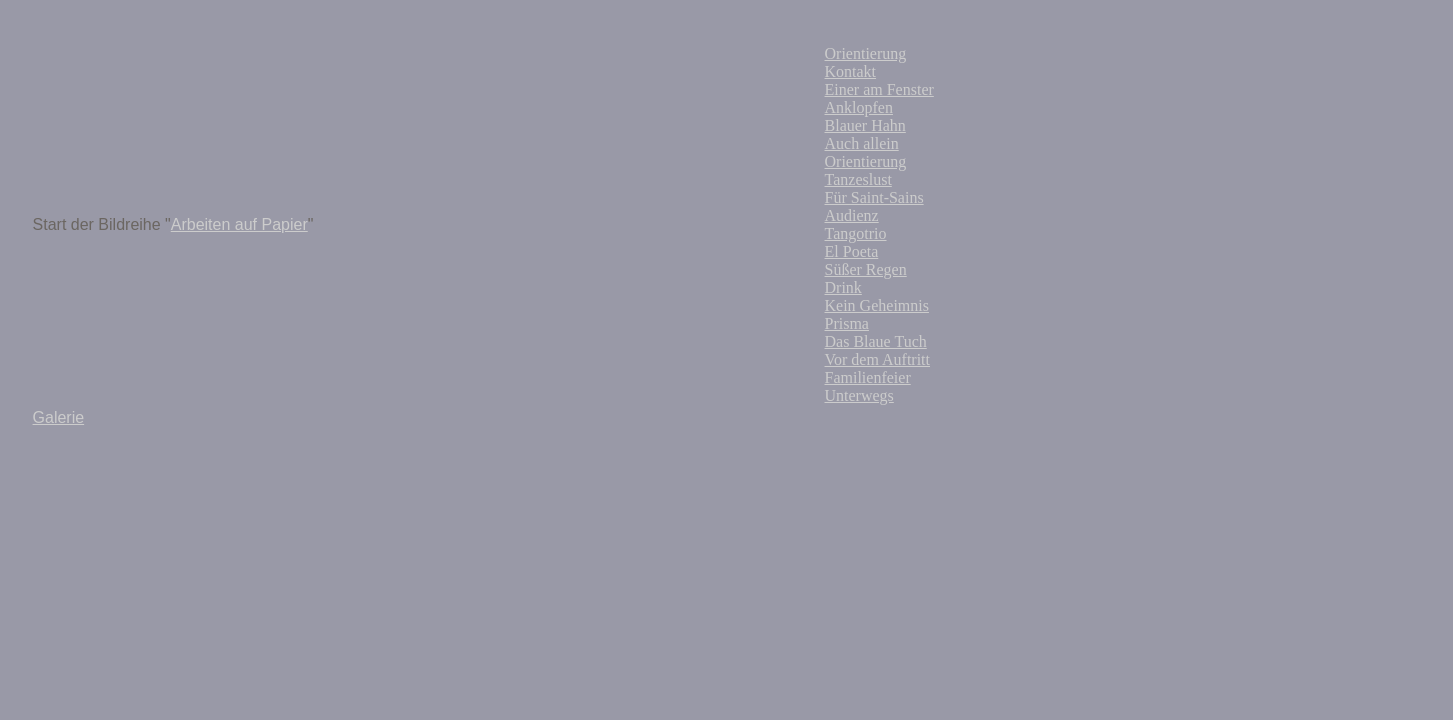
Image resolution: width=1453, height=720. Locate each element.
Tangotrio (856, 233)
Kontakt (851, 71)
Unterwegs (859, 395)
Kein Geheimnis (877, 305)
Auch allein (862, 143)
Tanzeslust (858, 179)
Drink (843, 287)
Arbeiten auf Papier (239, 224)
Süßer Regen (866, 269)
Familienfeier (868, 377)
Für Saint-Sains (874, 197)
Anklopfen (859, 107)
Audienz (852, 215)
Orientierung (866, 53)
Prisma (847, 323)
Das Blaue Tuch (876, 341)
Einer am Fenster (879, 89)
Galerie (59, 417)
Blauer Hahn (865, 125)
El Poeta (852, 251)
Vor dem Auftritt (877, 359)
